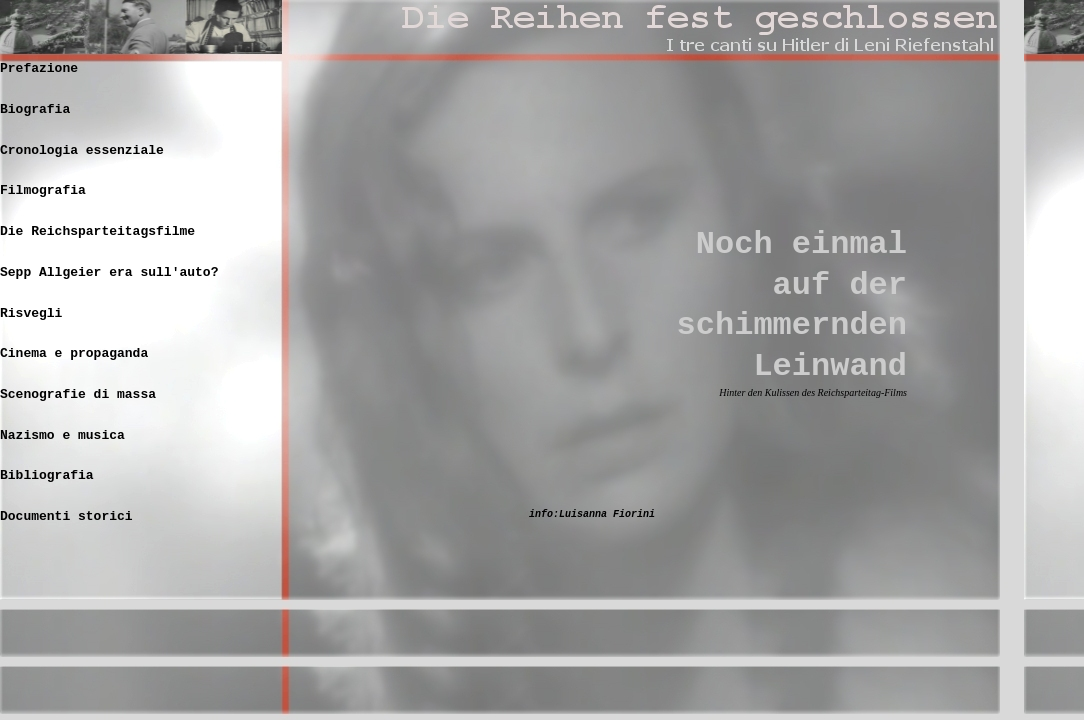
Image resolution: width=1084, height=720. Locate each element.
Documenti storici (66, 516)
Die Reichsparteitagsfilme (97, 231)
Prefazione (39, 68)
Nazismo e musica (62, 435)
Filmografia (43, 190)
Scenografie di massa (78, 394)
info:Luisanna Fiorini (592, 514)
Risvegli (31, 313)
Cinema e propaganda (74, 353)
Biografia (35, 109)
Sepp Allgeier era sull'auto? (109, 272)
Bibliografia (47, 475)
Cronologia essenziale (82, 150)
